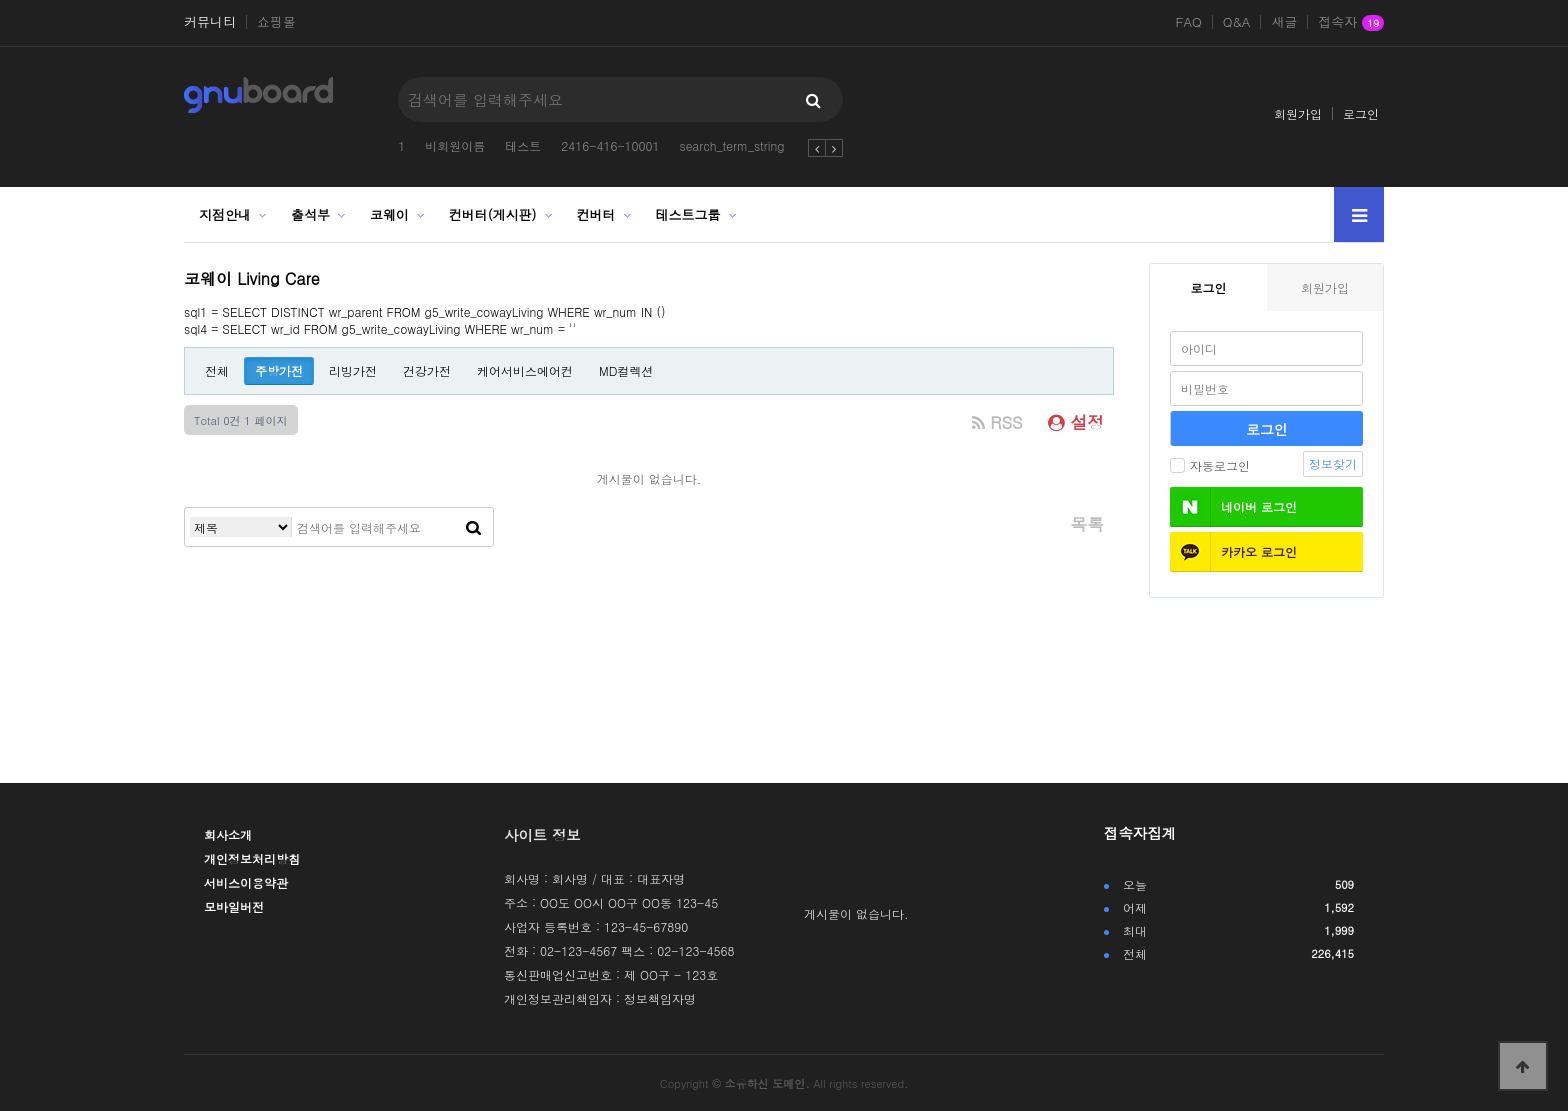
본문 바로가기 (0, 0)
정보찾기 (1333, 463)
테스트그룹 (687, 214)
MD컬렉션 (626, 370)
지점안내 (225, 214)
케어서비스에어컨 (525, 370)
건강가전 (427, 370)
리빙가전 (353, 370)
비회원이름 (455, 145)
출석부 (310, 214)
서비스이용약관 (246, 882)
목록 (1087, 524)
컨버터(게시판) (493, 214)
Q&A (1237, 22)
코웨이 (389, 214)
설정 (1076, 422)
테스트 (523, 145)
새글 (1284, 22)
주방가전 (279, 370)
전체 (217, 370)
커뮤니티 (210, 22)
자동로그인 (1210, 465)
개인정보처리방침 (252, 858)
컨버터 (596, 214)
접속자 (1351, 23)
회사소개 (228, 834)
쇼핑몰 (276, 22)
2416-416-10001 (610, 145)
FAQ (1189, 22)
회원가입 (1298, 113)
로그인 (1361, 113)
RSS (997, 422)
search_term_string (731, 145)
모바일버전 (234, 906)
